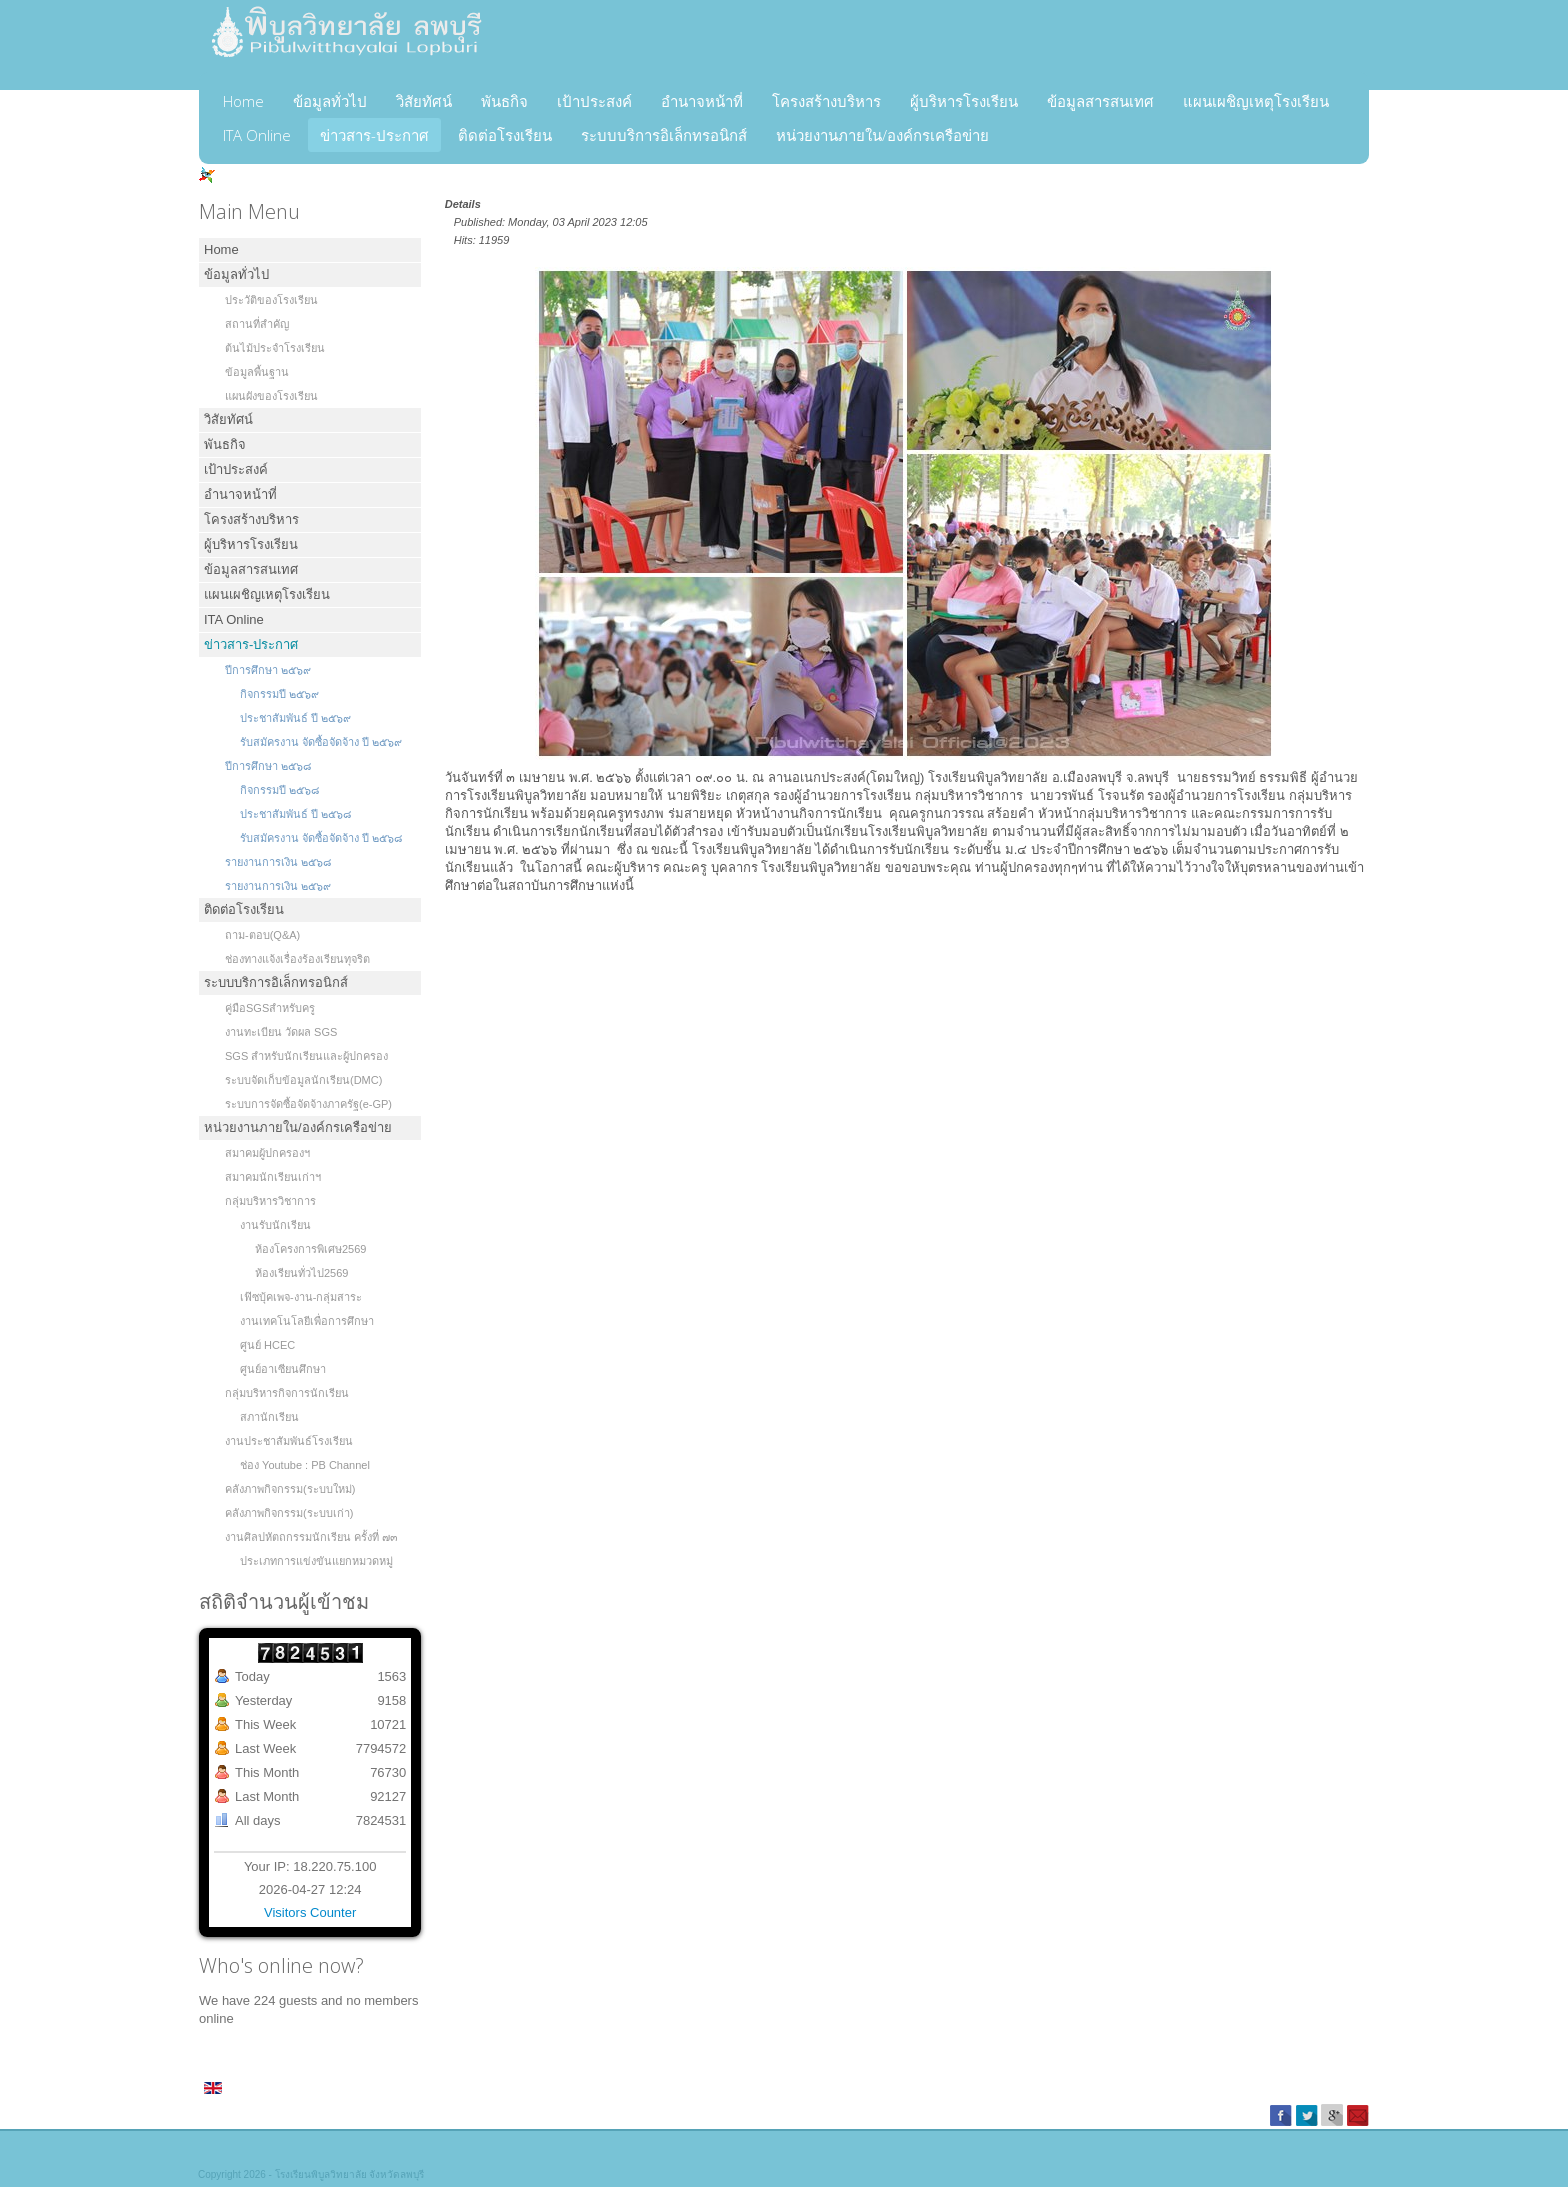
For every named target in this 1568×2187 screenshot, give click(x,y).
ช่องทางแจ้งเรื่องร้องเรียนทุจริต (297, 959)
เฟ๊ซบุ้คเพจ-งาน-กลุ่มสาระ (301, 1297)
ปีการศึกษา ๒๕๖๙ (268, 670)
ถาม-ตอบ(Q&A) (262, 935)
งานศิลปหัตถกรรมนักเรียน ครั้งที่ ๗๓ (311, 1537)
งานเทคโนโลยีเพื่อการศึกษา (307, 1321)
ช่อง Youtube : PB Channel (305, 1465)
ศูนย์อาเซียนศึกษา (283, 1369)
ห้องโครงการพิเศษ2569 (310, 1249)
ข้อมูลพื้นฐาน (257, 372)
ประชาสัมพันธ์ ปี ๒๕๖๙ (295, 718)
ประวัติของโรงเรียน (271, 300)
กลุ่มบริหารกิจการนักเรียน (287, 1393)
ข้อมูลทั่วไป (330, 101)
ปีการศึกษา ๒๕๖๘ (268, 766)
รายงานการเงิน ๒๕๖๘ (278, 862)
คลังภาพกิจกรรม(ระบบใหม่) (290, 1489)
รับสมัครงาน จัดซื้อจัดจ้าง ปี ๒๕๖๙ (321, 742)
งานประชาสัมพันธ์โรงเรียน (289, 1441)
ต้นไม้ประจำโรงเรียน (275, 348)
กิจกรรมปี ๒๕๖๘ (279, 790)
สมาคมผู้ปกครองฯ (267, 1153)
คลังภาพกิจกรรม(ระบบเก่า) (289, 1513)
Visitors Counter (310, 1912)
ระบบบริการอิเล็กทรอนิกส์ (664, 135)
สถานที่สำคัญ (257, 324)
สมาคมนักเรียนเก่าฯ (273, 1177)
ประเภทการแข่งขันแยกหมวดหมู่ (316, 1561)
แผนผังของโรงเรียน (271, 396)
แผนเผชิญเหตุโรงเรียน (1256, 101)
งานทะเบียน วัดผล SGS (281, 1032)
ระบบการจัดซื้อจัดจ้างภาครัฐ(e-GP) (308, 1104)
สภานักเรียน (269, 1417)
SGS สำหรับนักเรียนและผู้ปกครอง (306, 1056)
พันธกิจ (504, 101)
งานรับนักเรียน (275, 1225)
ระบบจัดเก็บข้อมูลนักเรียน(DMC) (303, 1080)
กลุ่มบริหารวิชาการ (270, 1201)
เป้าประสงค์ (594, 101)
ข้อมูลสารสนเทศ (1100, 101)
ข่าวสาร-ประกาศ (374, 135)
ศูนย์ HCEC (267, 1345)
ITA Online (257, 135)
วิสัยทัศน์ (424, 101)
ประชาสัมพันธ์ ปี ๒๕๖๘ (295, 814)
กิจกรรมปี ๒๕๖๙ (279, 694)
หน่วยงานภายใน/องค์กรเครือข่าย (882, 135)
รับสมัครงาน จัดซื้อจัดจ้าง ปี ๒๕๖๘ (321, 838)
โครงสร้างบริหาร (826, 101)
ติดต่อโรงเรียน (505, 135)
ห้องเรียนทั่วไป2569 (301, 1273)
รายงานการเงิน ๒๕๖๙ (278, 886)
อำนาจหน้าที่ (702, 101)
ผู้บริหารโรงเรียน (964, 101)
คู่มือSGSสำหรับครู (270, 1008)
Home (243, 101)
